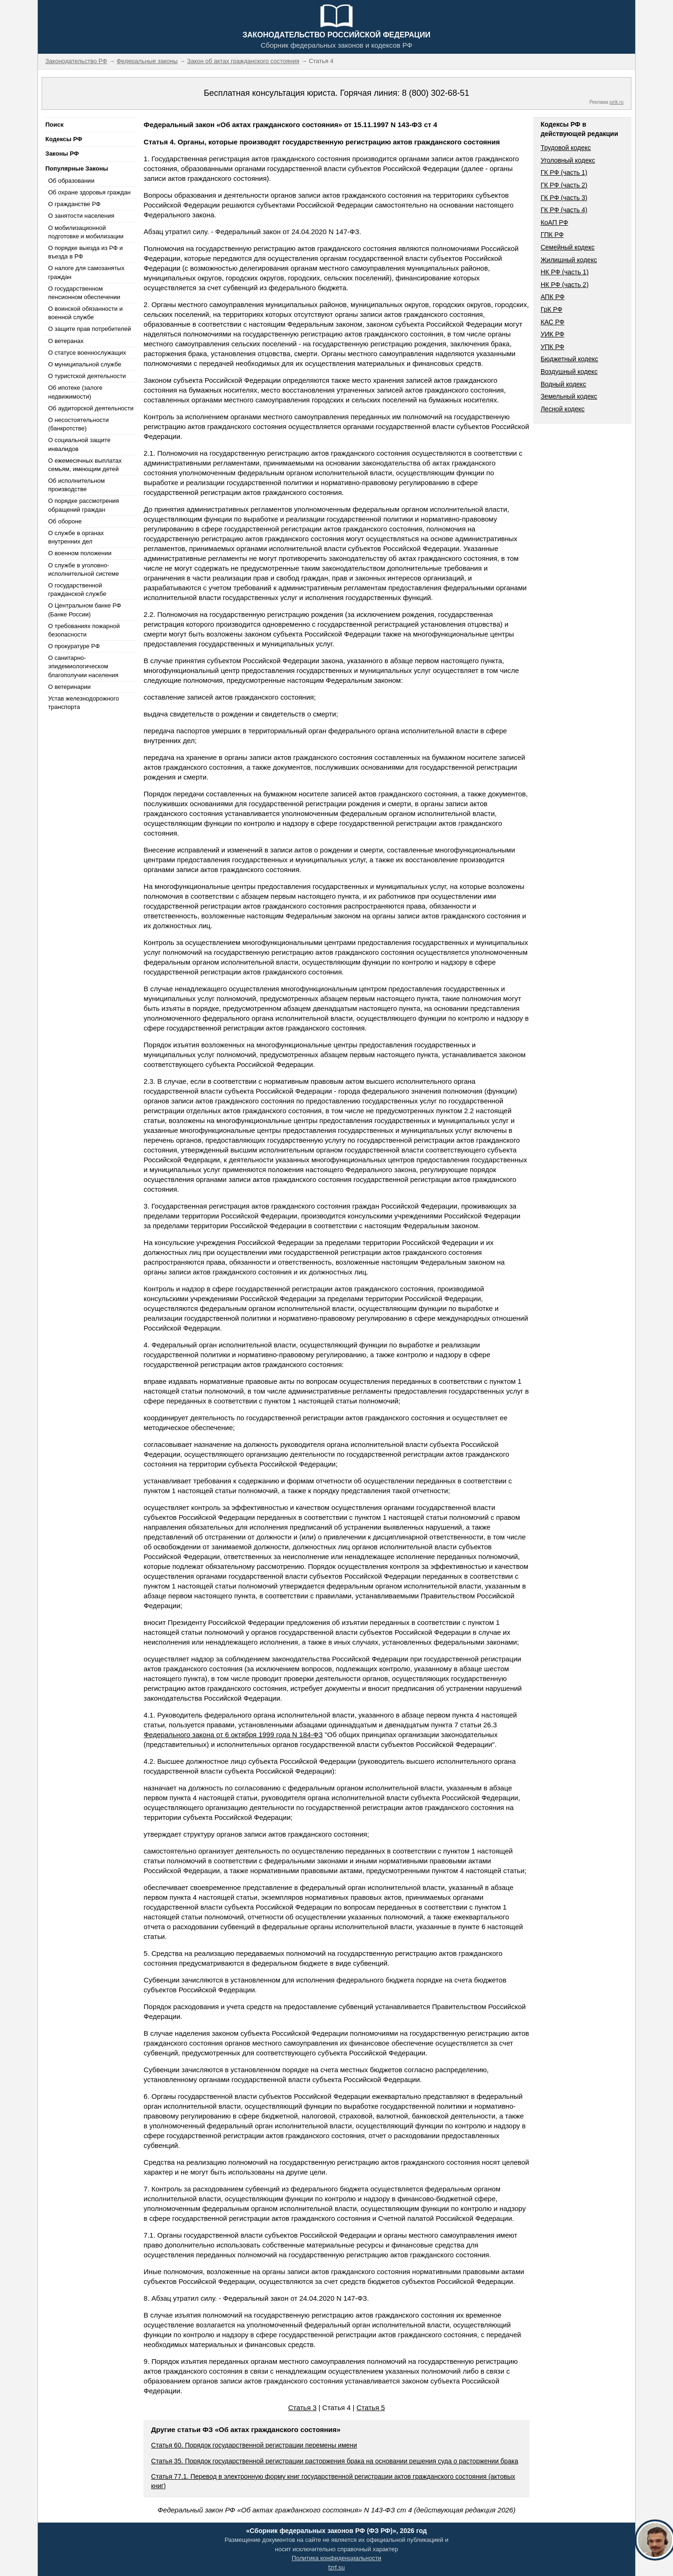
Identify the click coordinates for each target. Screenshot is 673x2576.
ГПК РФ (552, 234)
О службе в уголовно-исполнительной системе (83, 569)
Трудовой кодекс (566, 147)
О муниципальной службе (84, 364)
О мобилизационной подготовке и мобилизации (85, 232)
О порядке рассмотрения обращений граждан (83, 505)
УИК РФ (553, 334)
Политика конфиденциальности (336, 2558)
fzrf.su (336, 2567)
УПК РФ (553, 347)
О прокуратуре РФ (74, 646)
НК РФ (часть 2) (565, 284)
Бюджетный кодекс (569, 359)
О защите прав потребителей (89, 328)
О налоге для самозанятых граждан (86, 272)
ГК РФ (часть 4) (564, 210)
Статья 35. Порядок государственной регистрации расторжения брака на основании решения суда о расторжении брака (334, 2461)
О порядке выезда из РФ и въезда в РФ (85, 252)
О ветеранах (66, 340)
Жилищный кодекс (569, 260)
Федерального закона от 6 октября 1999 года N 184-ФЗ (232, 1735)
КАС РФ (553, 322)
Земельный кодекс (569, 396)
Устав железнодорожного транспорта (83, 702)
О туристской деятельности (87, 375)
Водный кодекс (564, 384)
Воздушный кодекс (569, 371)
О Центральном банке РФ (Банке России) (84, 609)
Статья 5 (371, 2407)
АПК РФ (553, 297)
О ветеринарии (69, 686)
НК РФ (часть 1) (565, 272)
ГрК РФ (551, 309)
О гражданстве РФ (74, 204)
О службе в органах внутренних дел (76, 537)
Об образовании (71, 180)
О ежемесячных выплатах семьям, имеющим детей (85, 464)
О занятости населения (81, 215)
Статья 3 (302, 2407)
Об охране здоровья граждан (89, 192)
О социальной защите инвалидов (79, 444)
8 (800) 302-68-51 (435, 93)
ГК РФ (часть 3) (564, 197)
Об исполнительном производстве (76, 485)
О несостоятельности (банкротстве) (78, 424)
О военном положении (80, 553)
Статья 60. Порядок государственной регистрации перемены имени (254, 2445)
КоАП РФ (554, 222)
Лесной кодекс (563, 409)
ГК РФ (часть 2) (564, 185)
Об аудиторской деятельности (91, 408)
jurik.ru (616, 102)
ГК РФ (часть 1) (564, 172)
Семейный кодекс (568, 247)
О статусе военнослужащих (87, 352)
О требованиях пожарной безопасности (84, 630)
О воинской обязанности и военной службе (85, 313)
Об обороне (65, 521)
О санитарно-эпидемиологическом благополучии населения (83, 666)
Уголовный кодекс (568, 160)
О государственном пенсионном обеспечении (84, 293)
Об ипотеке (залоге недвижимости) (75, 392)
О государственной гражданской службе (77, 589)
